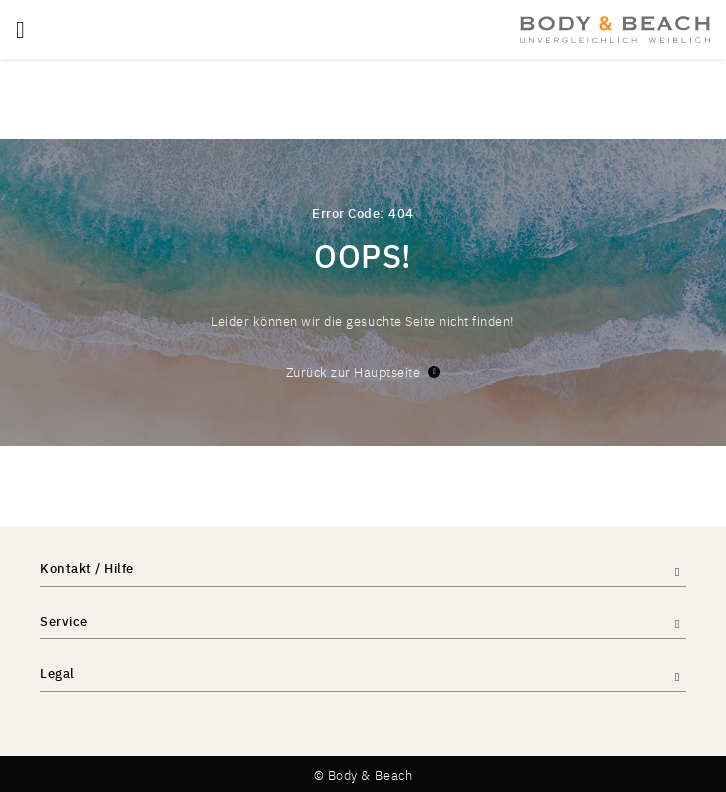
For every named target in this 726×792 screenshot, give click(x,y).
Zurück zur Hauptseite (363, 371)
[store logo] (615, 29)
